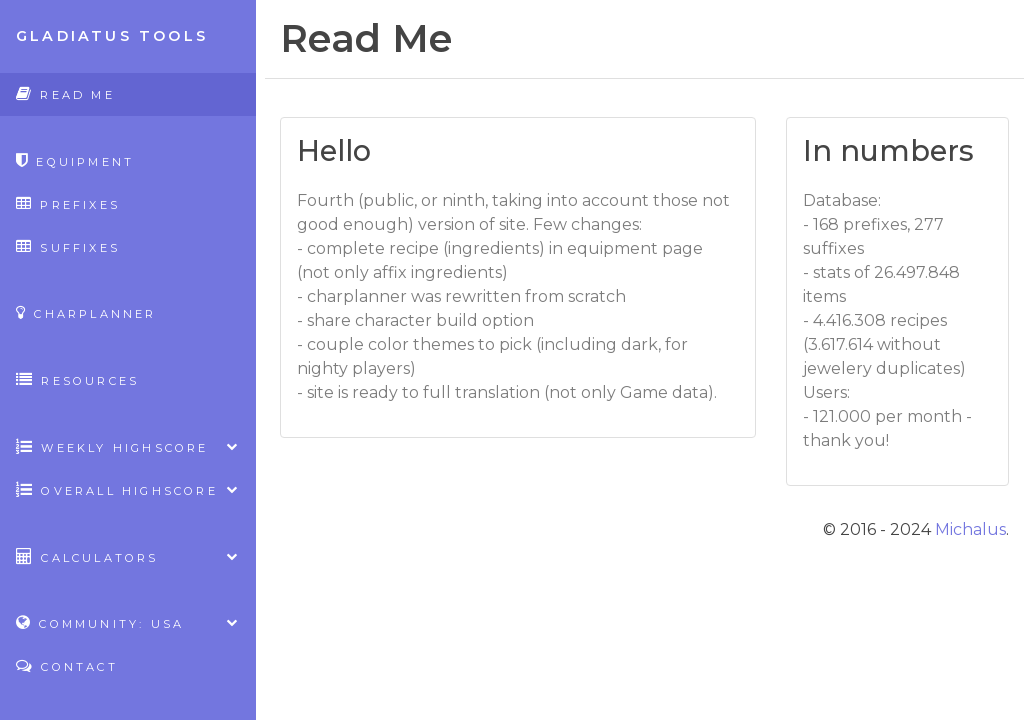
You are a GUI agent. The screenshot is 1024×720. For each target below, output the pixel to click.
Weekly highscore (128, 446)
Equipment (75, 160)
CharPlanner (86, 312)
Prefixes (68, 203)
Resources (77, 379)
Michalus (970, 529)
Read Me (65, 93)
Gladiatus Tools (112, 36)
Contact (67, 665)
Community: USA (128, 622)
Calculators (128, 556)
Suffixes (68, 246)
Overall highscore (128, 489)
